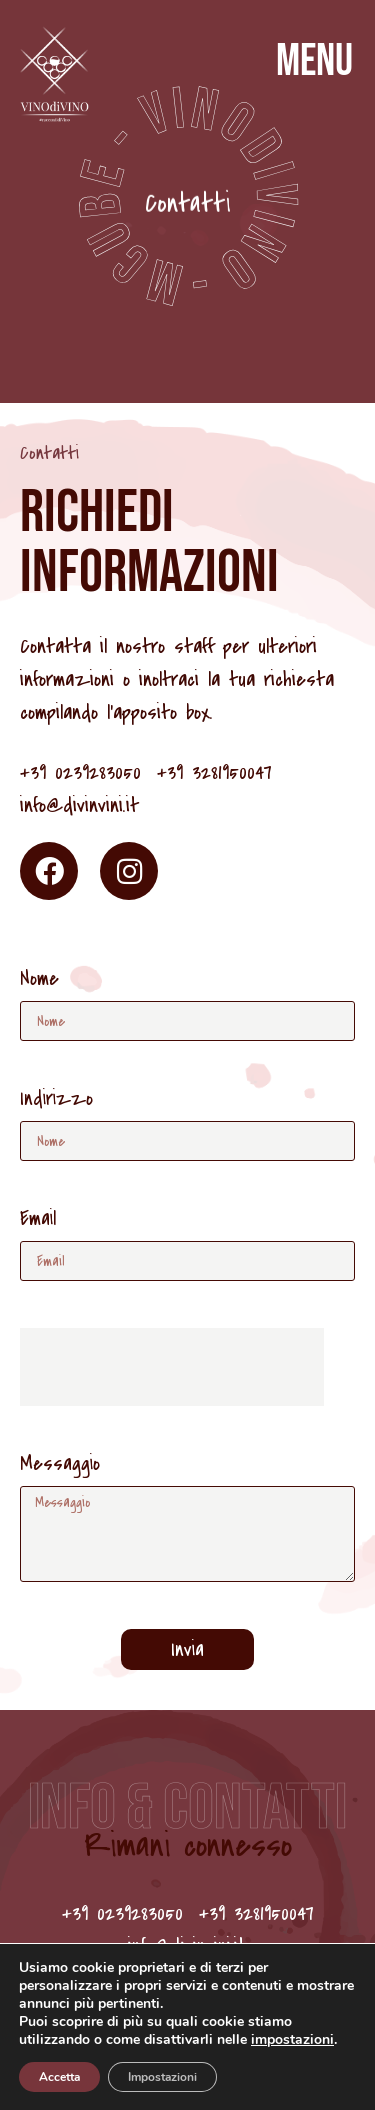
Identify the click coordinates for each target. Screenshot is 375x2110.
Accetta (59, 2077)
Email (38, 1220)
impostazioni (292, 2040)
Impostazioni (162, 2077)
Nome (39, 980)
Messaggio (60, 1465)
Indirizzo (56, 1100)
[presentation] (172, 1367)
